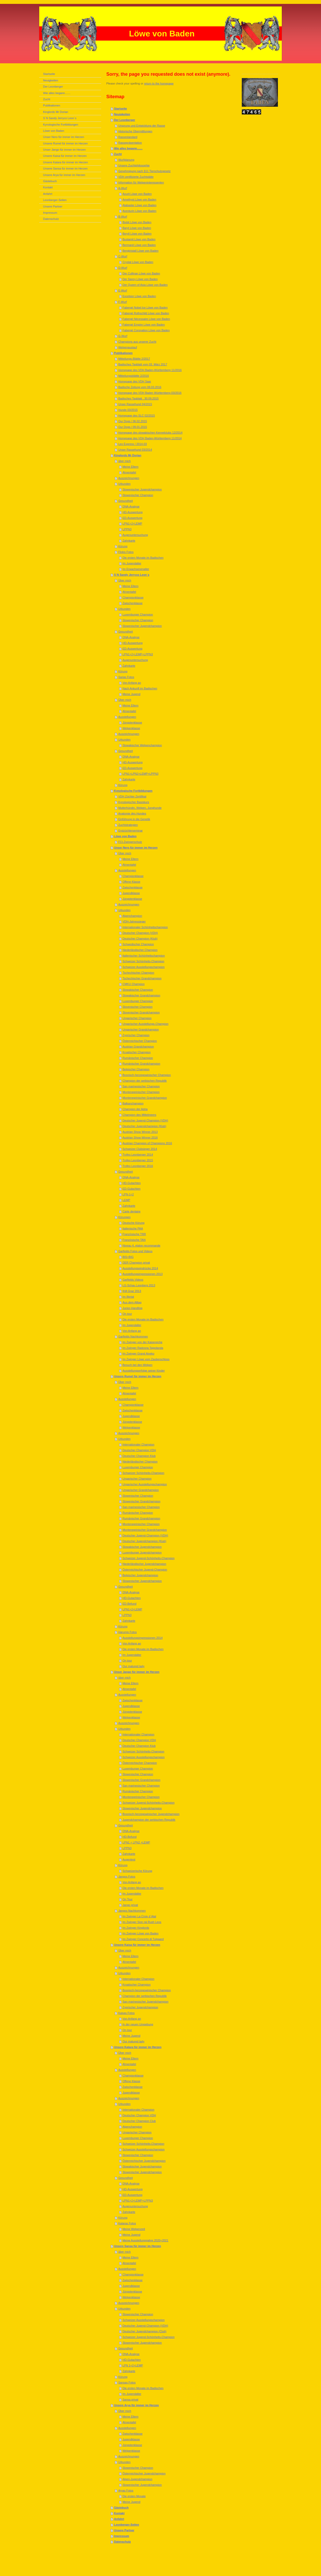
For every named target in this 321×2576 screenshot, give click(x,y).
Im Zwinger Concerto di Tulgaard (143, 1939)
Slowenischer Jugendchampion (142, 489)
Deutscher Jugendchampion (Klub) (144, 1126)
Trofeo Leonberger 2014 (138, 1154)
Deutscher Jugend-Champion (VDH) (145, 1120)
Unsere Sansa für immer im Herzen (137, 2246)
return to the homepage (158, 83)
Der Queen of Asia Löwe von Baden (145, 284)
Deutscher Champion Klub (139, 1455)
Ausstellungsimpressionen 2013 (143, 1273)
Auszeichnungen (128, 478)
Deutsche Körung (134, 1222)
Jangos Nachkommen (132, 1910)
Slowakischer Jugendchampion (142, 1546)
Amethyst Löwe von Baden (139, 199)
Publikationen (123, 353)
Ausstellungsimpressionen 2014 (143, 1637)
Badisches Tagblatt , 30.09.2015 (138, 398)
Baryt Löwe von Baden (137, 227)
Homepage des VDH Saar (134, 381)
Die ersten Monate (134, 2496)
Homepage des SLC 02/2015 (136, 415)
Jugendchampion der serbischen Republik (149, 1819)
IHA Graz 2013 (132, 1291)
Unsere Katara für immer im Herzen (138, 2047)
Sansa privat (130, 2399)
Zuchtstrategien (128, 824)
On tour (127, 1313)
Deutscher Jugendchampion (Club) (144, 2331)
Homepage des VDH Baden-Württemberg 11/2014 (150, 438)
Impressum (121, 2535)
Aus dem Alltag (132, 1302)
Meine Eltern (131, 466)
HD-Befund (130, 1836)
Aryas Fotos (125, 2490)
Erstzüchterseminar (130, 830)
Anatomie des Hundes (132, 813)
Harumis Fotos (127, 1632)
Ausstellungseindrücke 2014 (140, 1268)
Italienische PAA (133, 1228)
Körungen (124, 1217)
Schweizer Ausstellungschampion (144, 966)
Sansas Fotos (126, 2382)
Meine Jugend (131, 694)
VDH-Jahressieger (134, 921)
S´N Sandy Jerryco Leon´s (131, 574)
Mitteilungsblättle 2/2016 (133, 375)
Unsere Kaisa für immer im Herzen (137, 1944)
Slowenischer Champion (138, 495)
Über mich (124, 580)
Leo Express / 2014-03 (132, 443)
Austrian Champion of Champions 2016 (147, 1143)
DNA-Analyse (131, 506)
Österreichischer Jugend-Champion (145, 1569)
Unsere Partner (124, 2530)
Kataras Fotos (127, 2223)
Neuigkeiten (122, 114)
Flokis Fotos (125, 551)
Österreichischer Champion (140, 1040)
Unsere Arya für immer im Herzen (136, 2405)
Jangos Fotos (126, 1876)
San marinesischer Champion (141, 1086)
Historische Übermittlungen (135, 131)
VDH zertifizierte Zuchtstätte (136, 176)
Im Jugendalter (132, 563)
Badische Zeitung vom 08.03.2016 (139, 387)
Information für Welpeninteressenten (141, 182)
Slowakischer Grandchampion (141, 995)
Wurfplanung (126, 159)
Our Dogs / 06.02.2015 (132, 421)
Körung (122, 546)
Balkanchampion (133, 1103)
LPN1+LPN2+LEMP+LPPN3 (140, 773)
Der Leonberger (124, 119)
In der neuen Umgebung (138, 2024)
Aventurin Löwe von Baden (139, 210)
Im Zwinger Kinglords (136, 1927)
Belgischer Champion (136, 1069)
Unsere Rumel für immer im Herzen (137, 1376)
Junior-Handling (132, 1308)
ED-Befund (130, 1603)
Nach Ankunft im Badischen (140, 688)
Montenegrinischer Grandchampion (145, 1097)
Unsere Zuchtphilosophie (134, 165)
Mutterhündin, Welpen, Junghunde (140, 807)
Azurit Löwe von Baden (137, 193)
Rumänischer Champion (138, 1057)
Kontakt (119, 2513)
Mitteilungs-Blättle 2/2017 (134, 358)
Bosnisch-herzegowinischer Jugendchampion (151, 1814)
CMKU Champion (134, 984)
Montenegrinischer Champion (141, 1092)
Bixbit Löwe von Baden (137, 222)
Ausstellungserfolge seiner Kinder (144, 1370)
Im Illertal (128, 1296)
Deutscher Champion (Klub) (140, 938)
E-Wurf (122, 290)
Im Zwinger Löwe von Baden (140, 1933)
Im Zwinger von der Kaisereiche (143, 1342)
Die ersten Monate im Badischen (143, 557)
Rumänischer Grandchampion (141, 1063)
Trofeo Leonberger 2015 (138, 1160)
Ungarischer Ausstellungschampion (145, 1484)
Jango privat (130, 1904)
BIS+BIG (128, 1256)
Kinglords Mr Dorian (127, 455)
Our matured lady (134, 1666)
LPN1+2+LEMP (132, 523)
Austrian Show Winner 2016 (140, 1137)
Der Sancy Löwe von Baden (140, 279)
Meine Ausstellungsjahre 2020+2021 (145, 2240)
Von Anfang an (132, 682)
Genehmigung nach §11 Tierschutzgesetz (144, 171)
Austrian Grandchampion (138, 1046)
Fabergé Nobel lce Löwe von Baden (145, 307)
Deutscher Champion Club (139, 2121)
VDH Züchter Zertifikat (132, 796)
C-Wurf (122, 256)
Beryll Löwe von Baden (137, 233)
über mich (124, 461)
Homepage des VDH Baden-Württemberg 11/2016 (150, 370)
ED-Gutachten (132, 1188)
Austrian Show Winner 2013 (140, 1131)
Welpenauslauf (127, 347)
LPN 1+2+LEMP (133, 2365)
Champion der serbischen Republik (145, 1080)
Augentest (129, 1859)
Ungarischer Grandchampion (141, 1029)
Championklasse (133, 597)
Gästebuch (121, 2507)
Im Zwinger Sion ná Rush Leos (142, 1922)
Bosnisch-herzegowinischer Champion (147, 1074)
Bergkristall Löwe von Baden (140, 250)
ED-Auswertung (132, 517)
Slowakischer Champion (138, 989)
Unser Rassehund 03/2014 (135, 449)
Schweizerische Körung (137, 1870)
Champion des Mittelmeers (139, 1114)
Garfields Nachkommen (133, 1336)
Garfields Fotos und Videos (135, 1251)
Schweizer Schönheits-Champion (143, 961)
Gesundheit (125, 500)
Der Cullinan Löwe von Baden (141, 273)
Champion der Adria (135, 1109)
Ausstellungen (127, 716)
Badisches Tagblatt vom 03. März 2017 (142, 364)
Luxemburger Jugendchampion (142, 1552)
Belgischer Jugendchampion (140, 1575)
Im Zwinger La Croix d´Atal (139, 1916)
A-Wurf (122, 188)
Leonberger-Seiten (126, 2524)
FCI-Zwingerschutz (130, 841)
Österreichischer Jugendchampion (144, 2160)
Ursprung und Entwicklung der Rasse (141, 125)
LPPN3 (127, 529)
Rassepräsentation (130, 142)
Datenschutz (122, 2541)
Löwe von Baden (125, 836)
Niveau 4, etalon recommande (141, 1245)
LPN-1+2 (128, 1194)
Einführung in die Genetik (134, 819)
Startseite (120, 108)
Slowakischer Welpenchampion (142, 745)
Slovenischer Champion (138, 1006)
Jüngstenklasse (132, 722)
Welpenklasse (131, 728)
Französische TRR (134, 1234)
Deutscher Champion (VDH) (140, 932)
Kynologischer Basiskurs (133, 802)
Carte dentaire (132, 1211)
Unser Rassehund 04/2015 (135, 404)
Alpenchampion (132, 915)
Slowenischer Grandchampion (141, 1501)
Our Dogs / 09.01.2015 (132, 426)
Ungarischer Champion (137, 1018)
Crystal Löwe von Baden (138, 262)
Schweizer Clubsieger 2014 (140, 1148)
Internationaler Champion (139, 1444)
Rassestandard (127, 137)
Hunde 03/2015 (128, 409)
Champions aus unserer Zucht (137, 341)
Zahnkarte (129, 540)
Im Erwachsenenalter (136, 569)
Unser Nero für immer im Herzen (136, 847)
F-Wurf (122, 301)
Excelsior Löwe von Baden (139, 296)
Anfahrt (119, 2518)
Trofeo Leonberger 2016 (138, 1165)
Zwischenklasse (133, 603)
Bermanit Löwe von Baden (139, 245)
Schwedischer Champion (138, 944)
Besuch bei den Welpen (138, 1364)
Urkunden (124, 483)
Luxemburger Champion (138, 614)
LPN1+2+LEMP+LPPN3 (138, 654)
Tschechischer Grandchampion (142, 978)
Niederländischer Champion (140, 949)
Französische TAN (134, 1239)
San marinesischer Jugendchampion (145, 2001)
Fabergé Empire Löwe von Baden (144, 324)
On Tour (128, 1899)
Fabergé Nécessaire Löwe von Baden (146, 318)
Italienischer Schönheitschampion (144, 955)
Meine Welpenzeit (134, 2229)
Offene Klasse (131, 881)
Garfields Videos (133, 1279)
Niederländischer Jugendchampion (144, 1563)
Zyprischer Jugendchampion (140, 2007)
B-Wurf (122, 216)
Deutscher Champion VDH (139, 1450)
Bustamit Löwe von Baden (139, 239)
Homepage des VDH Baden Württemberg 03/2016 (149, 392)
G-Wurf (122, 335)
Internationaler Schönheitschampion (145, 927)
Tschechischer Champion (138, 972)
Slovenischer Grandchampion (141, 1012)
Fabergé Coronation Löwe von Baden (146, 330)
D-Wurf (122, 267)
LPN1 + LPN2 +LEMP (136, 1842)
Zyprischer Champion (136, 1035)
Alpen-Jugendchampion (138, 2479)
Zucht (118, 154)
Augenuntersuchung (135, 534)
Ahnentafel (129, 472)
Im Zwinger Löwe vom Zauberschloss (146, 1359)
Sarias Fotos (126, 677)
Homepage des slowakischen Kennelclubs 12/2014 (150, 432)
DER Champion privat (136, 1262)
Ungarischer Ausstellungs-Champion (145, 1023)
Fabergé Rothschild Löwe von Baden (146, 313)
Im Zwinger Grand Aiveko (139, 1353)
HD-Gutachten (132, 1183)
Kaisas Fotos (126, 2012)
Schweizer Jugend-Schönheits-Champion (149, 1558)
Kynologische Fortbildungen (133, 790)
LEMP (126, 1200)
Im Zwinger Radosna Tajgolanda (143, 1347)
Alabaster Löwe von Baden (139, 205)
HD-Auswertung (133, 512)
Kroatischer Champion (137, 1052)
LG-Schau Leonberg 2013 (139, 1285)
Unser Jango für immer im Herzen (136, 1671)
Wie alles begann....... (128, 148)
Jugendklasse (131, 893)
